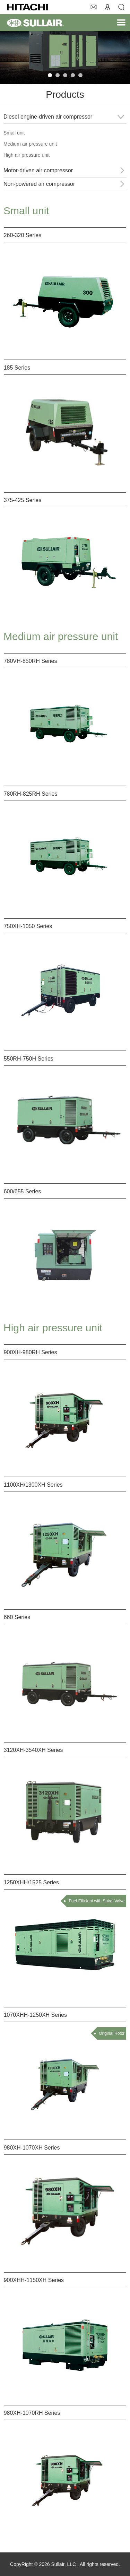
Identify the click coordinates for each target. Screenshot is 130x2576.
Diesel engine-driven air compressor (47, 117)
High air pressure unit (26, 155)
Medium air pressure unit (30, 144)
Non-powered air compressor (39, 184)
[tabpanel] (65, 49)
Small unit (14, 133)
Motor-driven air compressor (38, 170)
